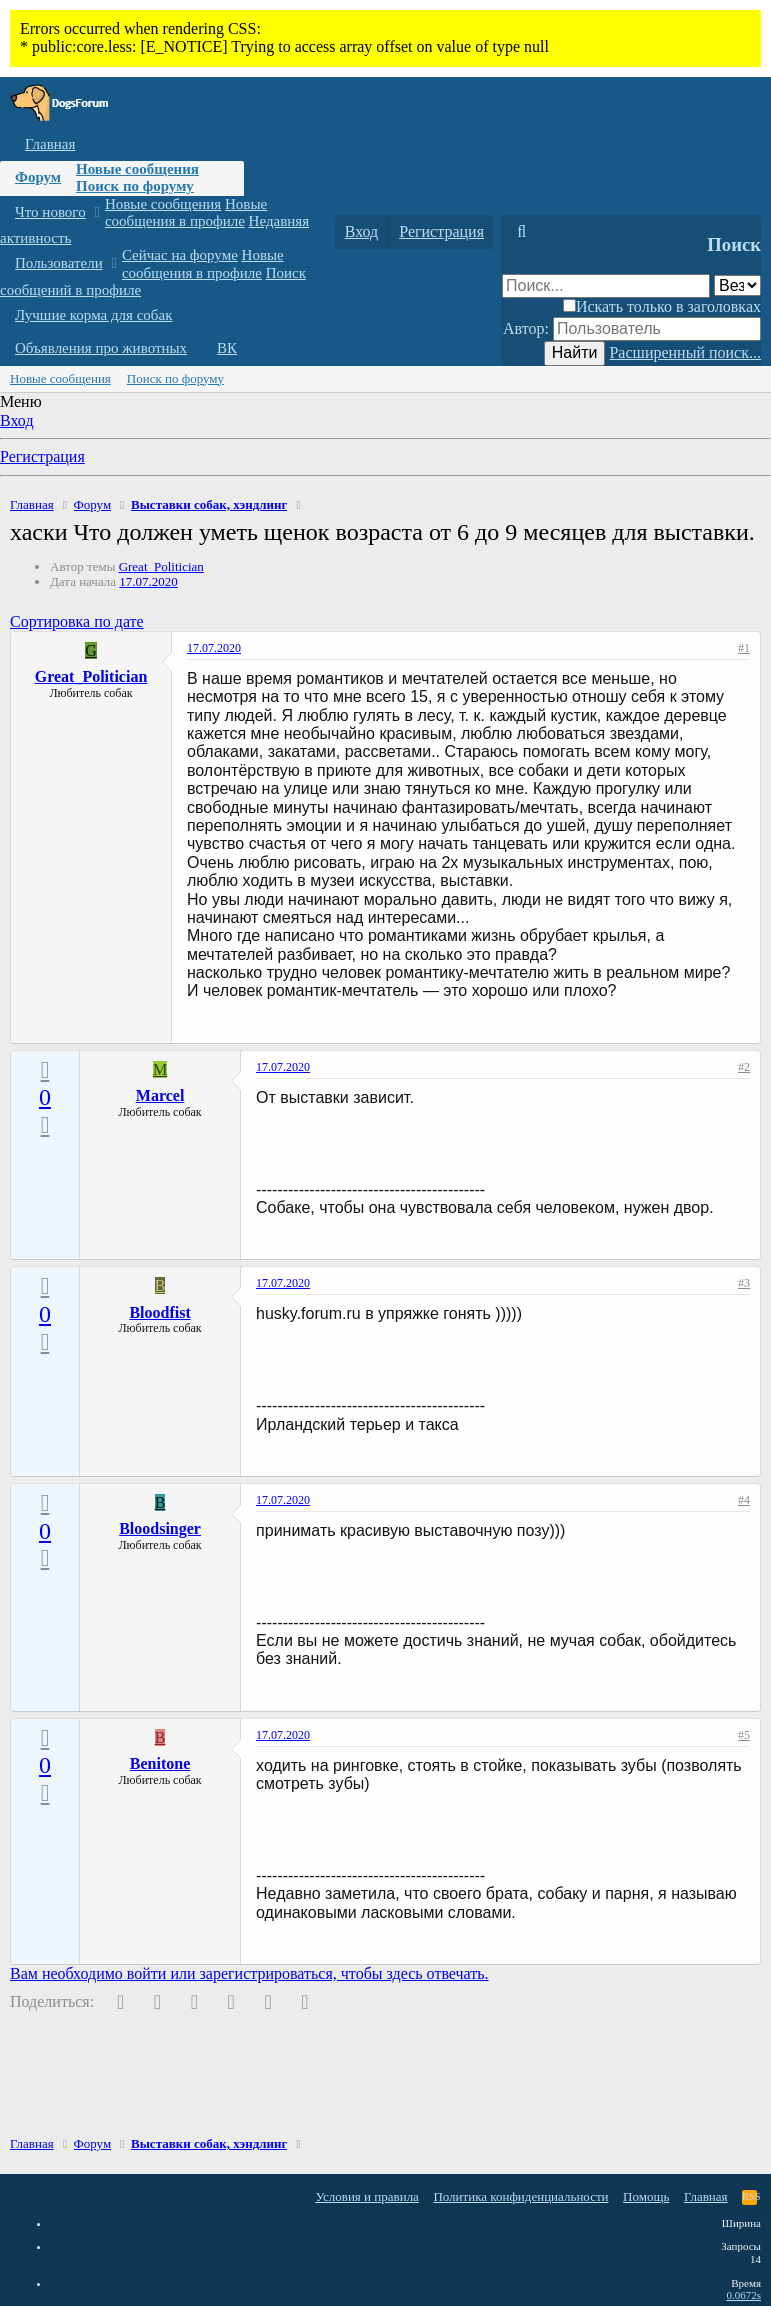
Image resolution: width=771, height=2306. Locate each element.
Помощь (646, 2196)
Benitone (160, 1763)
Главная (50, 144)
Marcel (160, 1095)
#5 (744, 1735)
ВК (227, 348)
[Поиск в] (737, 285)
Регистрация (42, 456)
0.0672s (743, 2295)
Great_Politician (161, 566)
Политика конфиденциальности (520, 2196)
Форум (38, 177)
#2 (744, 1067)
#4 (744, 1500)
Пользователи (59, 263)
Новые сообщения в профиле (186, 212)
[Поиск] (521, 232)
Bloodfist (159, 1312)
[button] (96, 212)
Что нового (50, 212)
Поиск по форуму (135, 186)
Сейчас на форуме (180, 255)
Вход (17, 420)
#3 (744, 1283)
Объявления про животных (101, 348)
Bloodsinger (160, 1528)
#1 (744, 648)
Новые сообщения (137, 169)
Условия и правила (367, 2196)
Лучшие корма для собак (93, 315)
